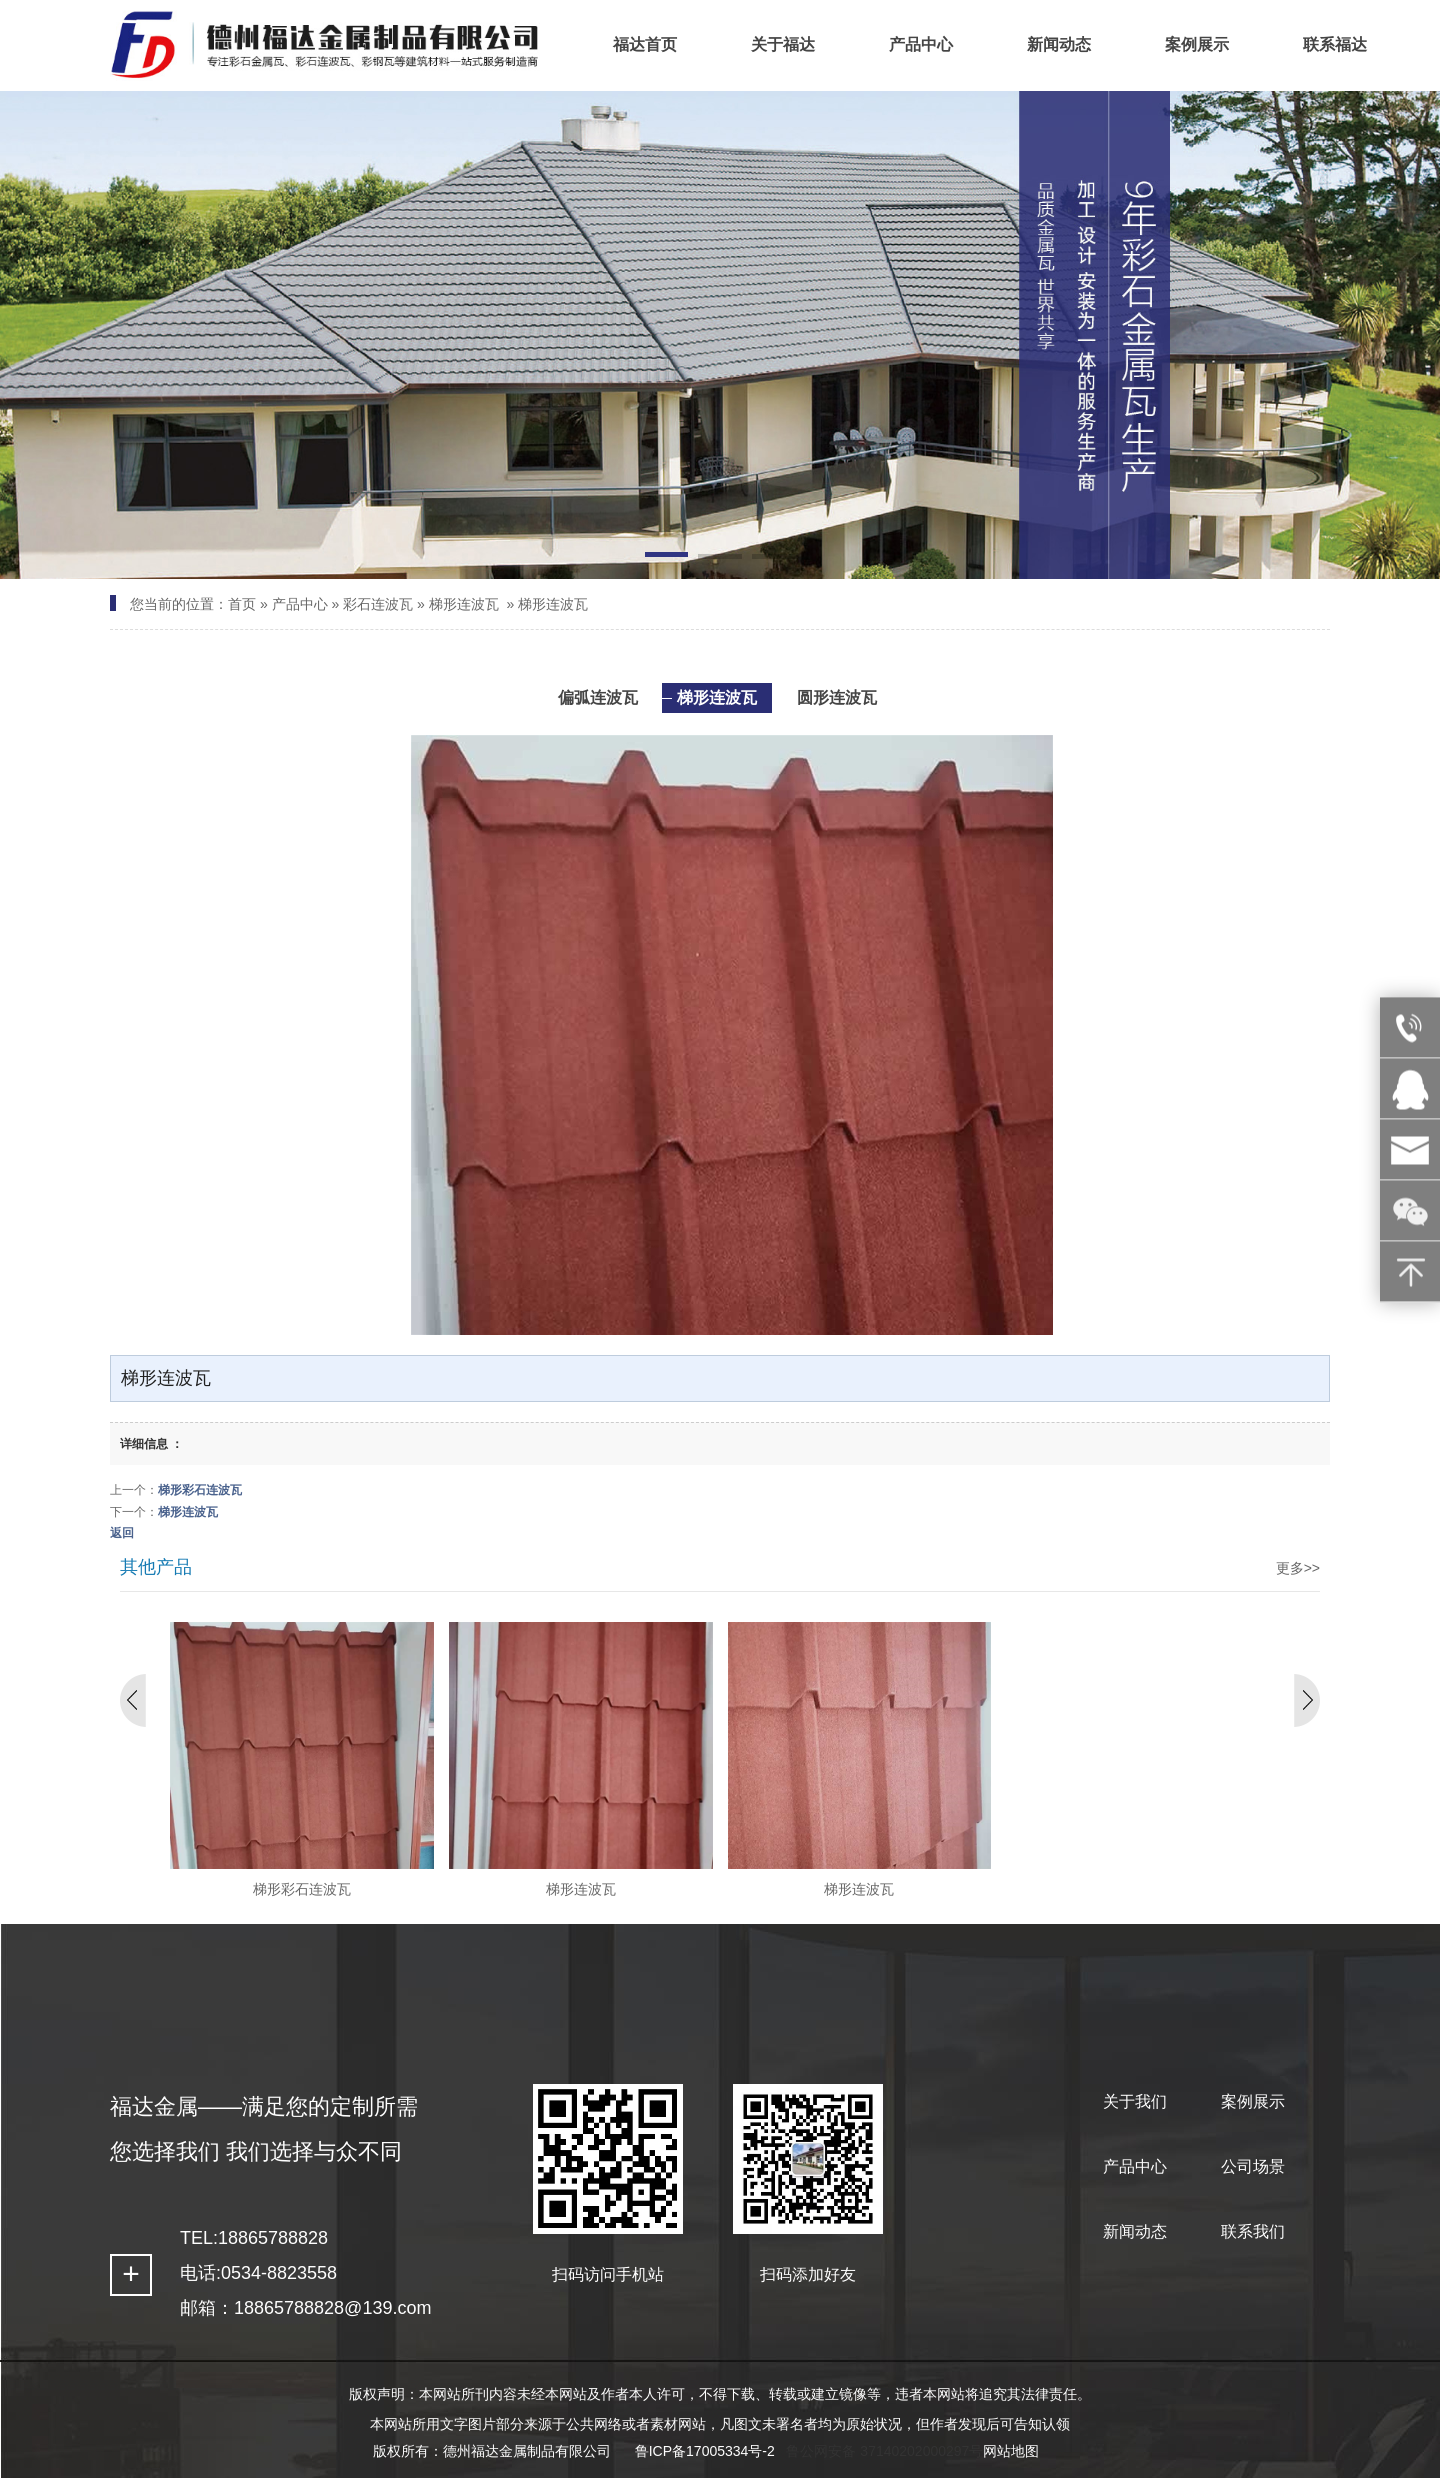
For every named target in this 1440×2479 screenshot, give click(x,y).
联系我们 (1253, 2231)
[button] (666, 558)
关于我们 (1135, 2101)
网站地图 (1011, 2451)
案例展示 (1253, 2101)
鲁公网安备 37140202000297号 (884, 2451)
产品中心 (300, 604)
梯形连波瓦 (464, 604)
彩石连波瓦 (378, 604)
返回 (122, 1533)
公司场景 (1253, 2166)
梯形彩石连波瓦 (200, 1490)
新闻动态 (1135, 2231)
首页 (242, 604)
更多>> (1298, 1568)
